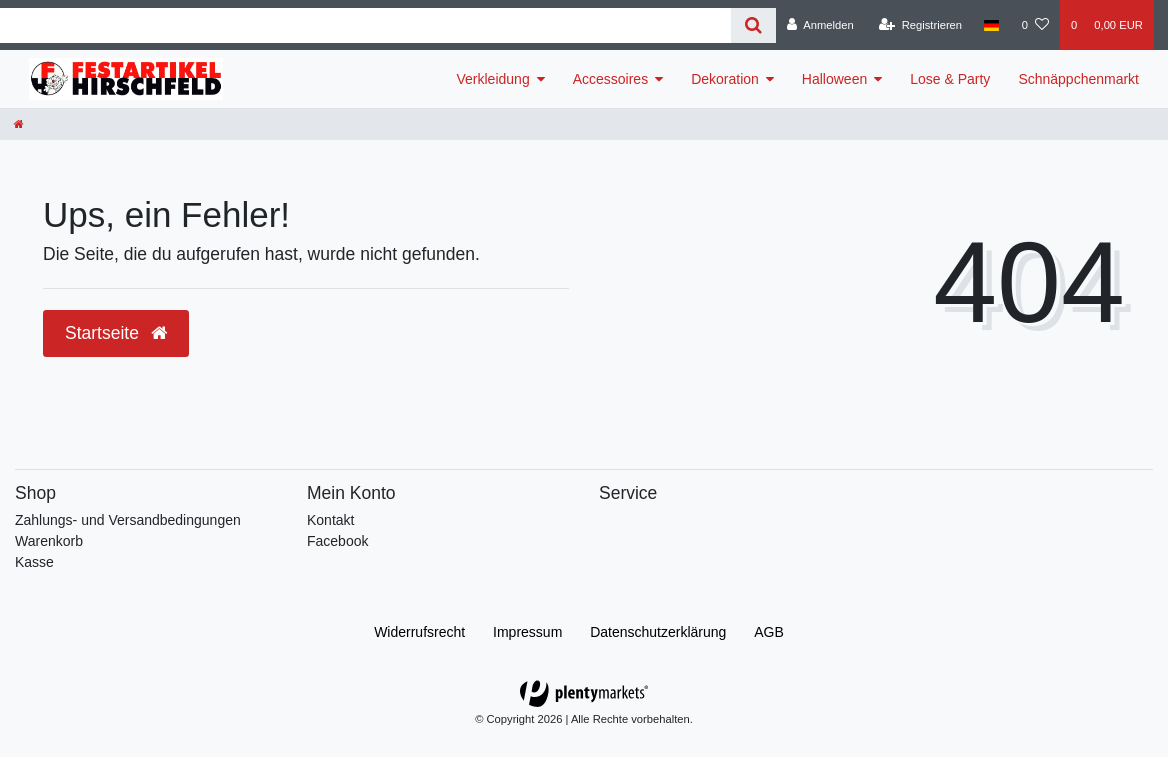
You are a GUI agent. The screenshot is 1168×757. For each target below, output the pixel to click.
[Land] (991, 25)
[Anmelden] (820, 25)
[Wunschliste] (1035, 25)
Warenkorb (49, 541)
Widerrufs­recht (419, 632)
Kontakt (330, 520)
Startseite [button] (116, 333)
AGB (769, 632)
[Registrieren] (920, 25)
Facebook (337, 541)
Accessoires (610, 79)
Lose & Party (950, 79)
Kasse (34, 562)
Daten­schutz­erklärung (658, 632)
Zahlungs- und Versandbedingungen (128, 520)
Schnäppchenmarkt (1078, 79)
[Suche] (753, 25)
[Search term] (365, 25)
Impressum (527, 632)
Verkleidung (493, 79)
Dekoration (725, 79)
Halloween (834, 79)
